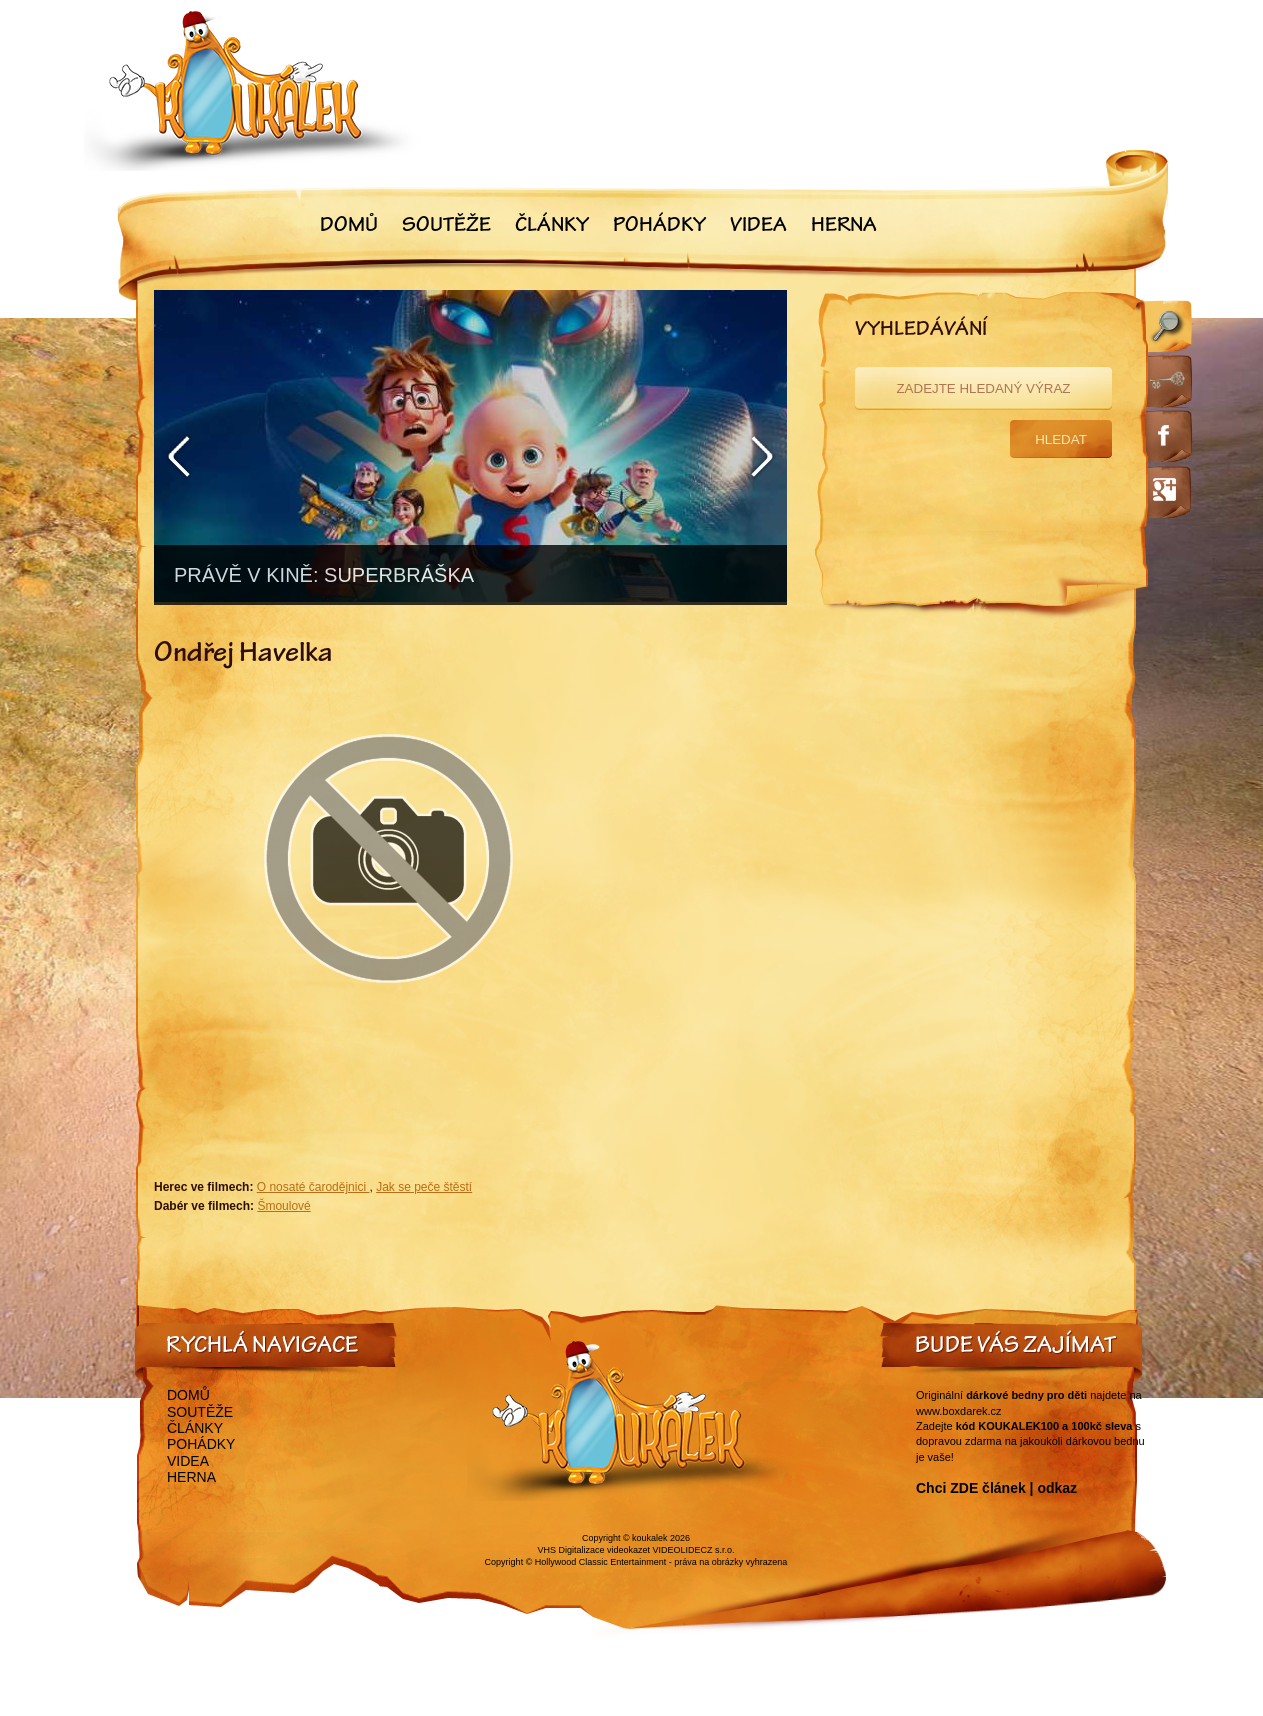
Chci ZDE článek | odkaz (996, 1488)
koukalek (650, 1538)
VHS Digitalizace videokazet (593, 1550)
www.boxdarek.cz (959, 1411)
